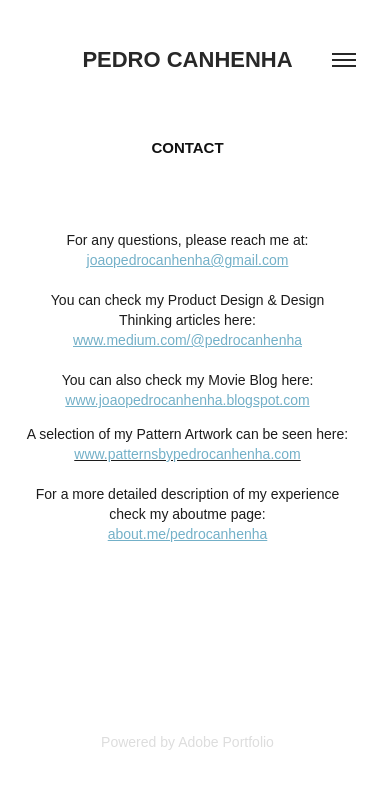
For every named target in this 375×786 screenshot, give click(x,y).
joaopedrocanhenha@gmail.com (188, 260)
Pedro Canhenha (187, 59)
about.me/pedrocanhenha (188, 534)
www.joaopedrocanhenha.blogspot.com (187, 400)
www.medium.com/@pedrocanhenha (187, 340)
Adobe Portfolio (226, 742)
